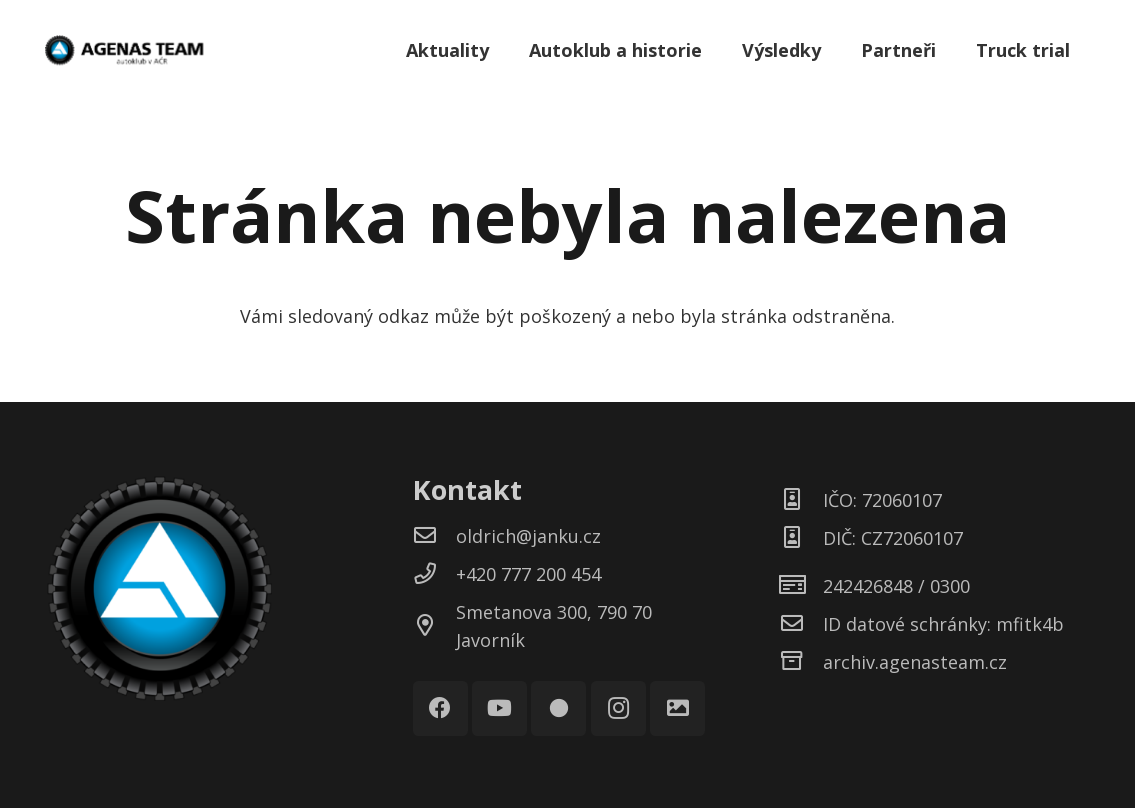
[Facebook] (440, 708)
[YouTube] (499, 708)
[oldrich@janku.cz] (434, 536)
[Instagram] (618, 708)
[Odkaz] (124, 50)
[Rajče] (558, 708)
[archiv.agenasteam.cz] (801, 662)
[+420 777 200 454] (434, 574)
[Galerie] (677, 708)
